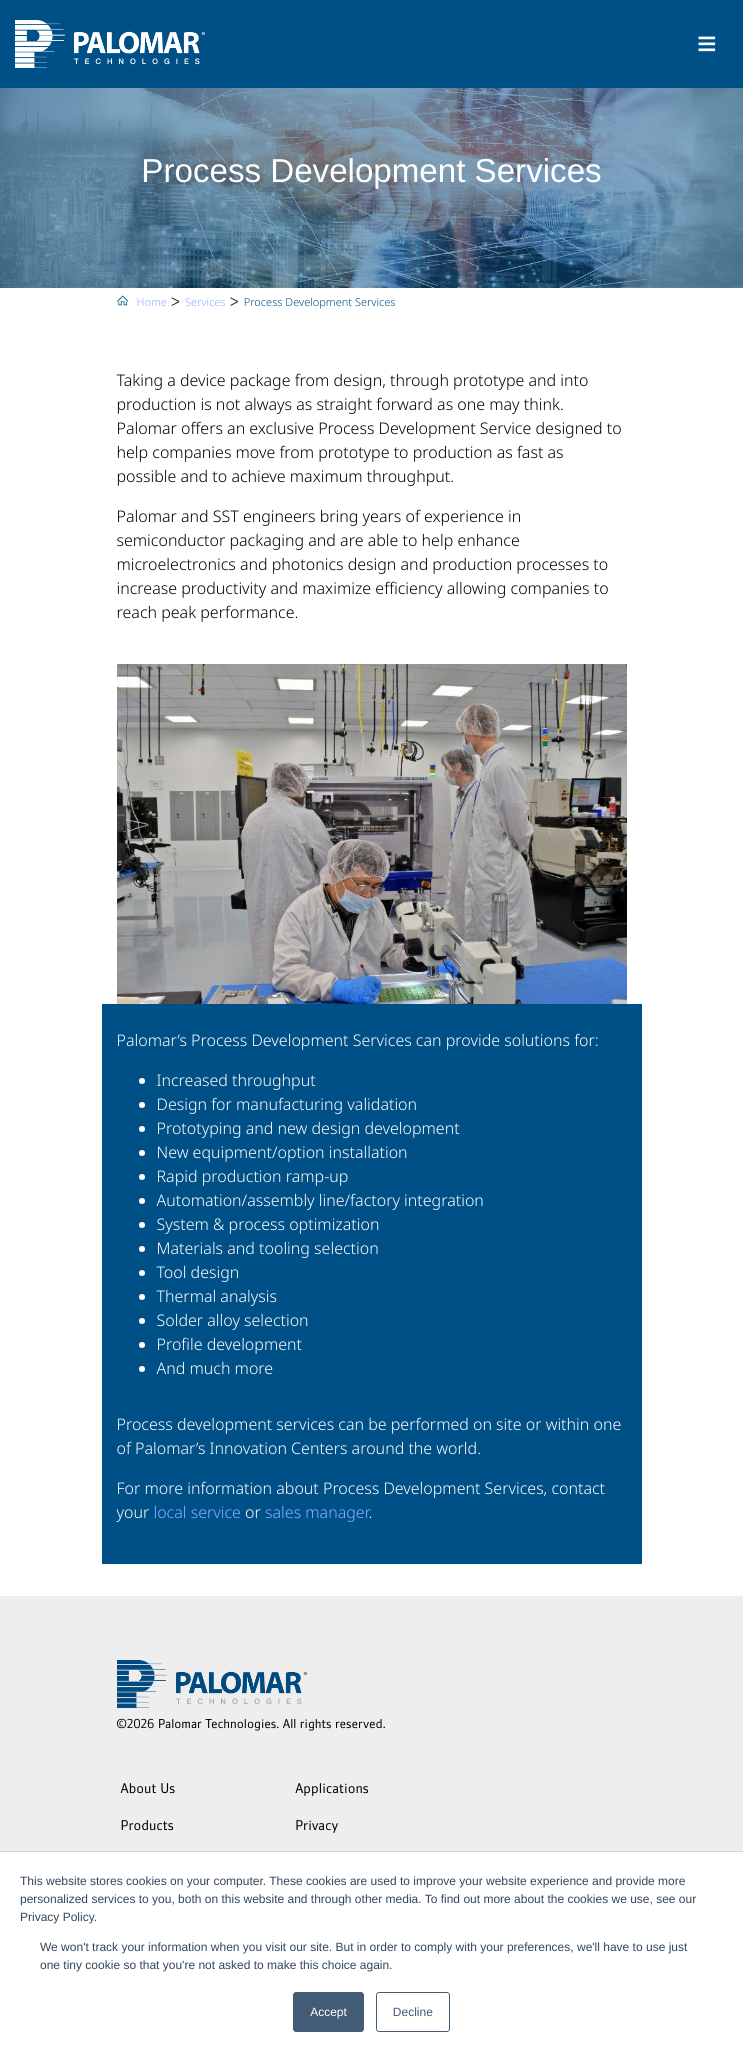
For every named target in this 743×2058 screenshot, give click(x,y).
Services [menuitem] (205, 302)
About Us (148, 1790)
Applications (332, 1790)
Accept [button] (328, 2012)
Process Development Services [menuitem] (320, 302)
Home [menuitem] (152, 302)
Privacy (316, 1827)
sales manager (316, 1512)
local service (197, 1512)
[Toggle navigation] (706, 44)
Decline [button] (413, 2012)
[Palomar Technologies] (110, 44)
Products (147, 1827)
